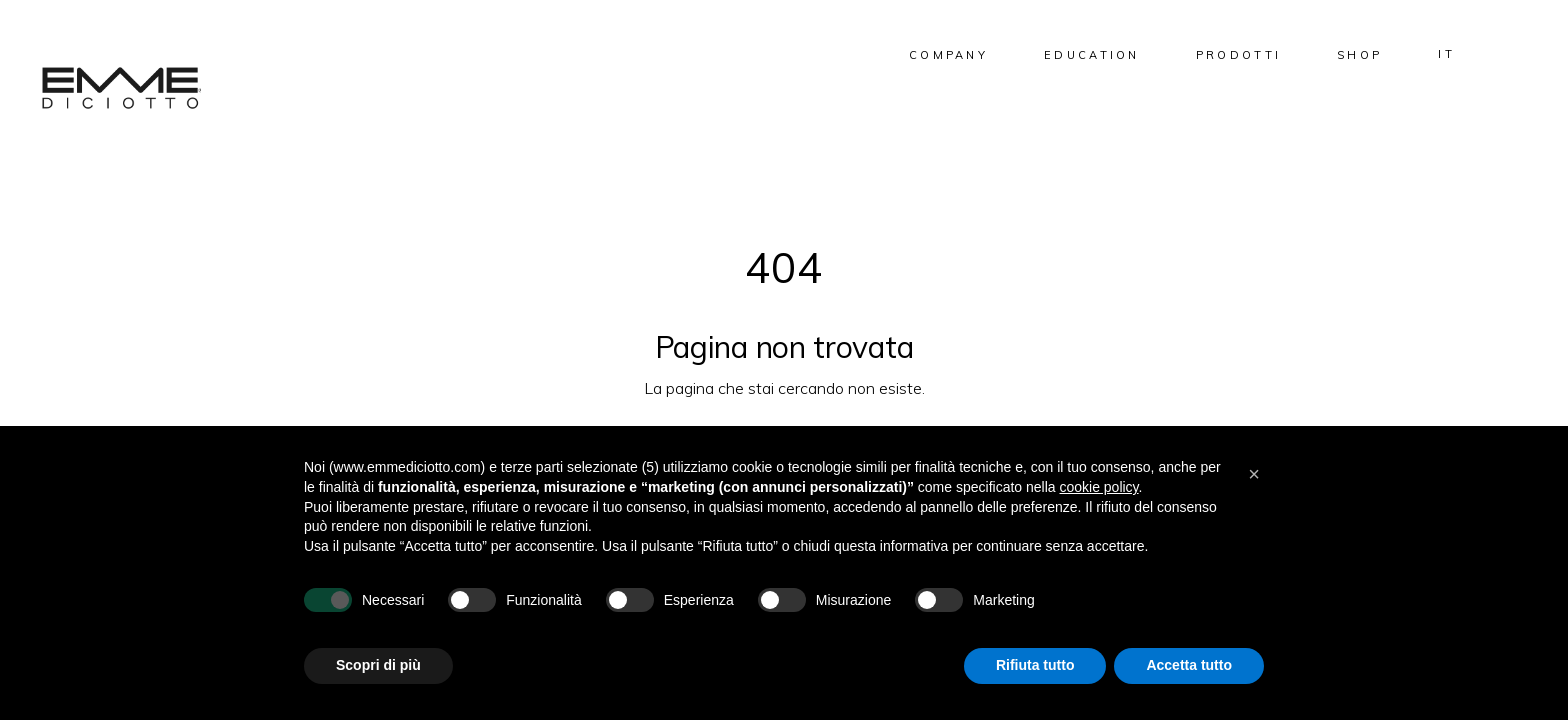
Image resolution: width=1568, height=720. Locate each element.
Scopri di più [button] (378, 665)
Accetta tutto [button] (1189, 665)
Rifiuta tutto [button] (1035, 665)
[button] (1254, 474)
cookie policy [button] (1098, 487)
